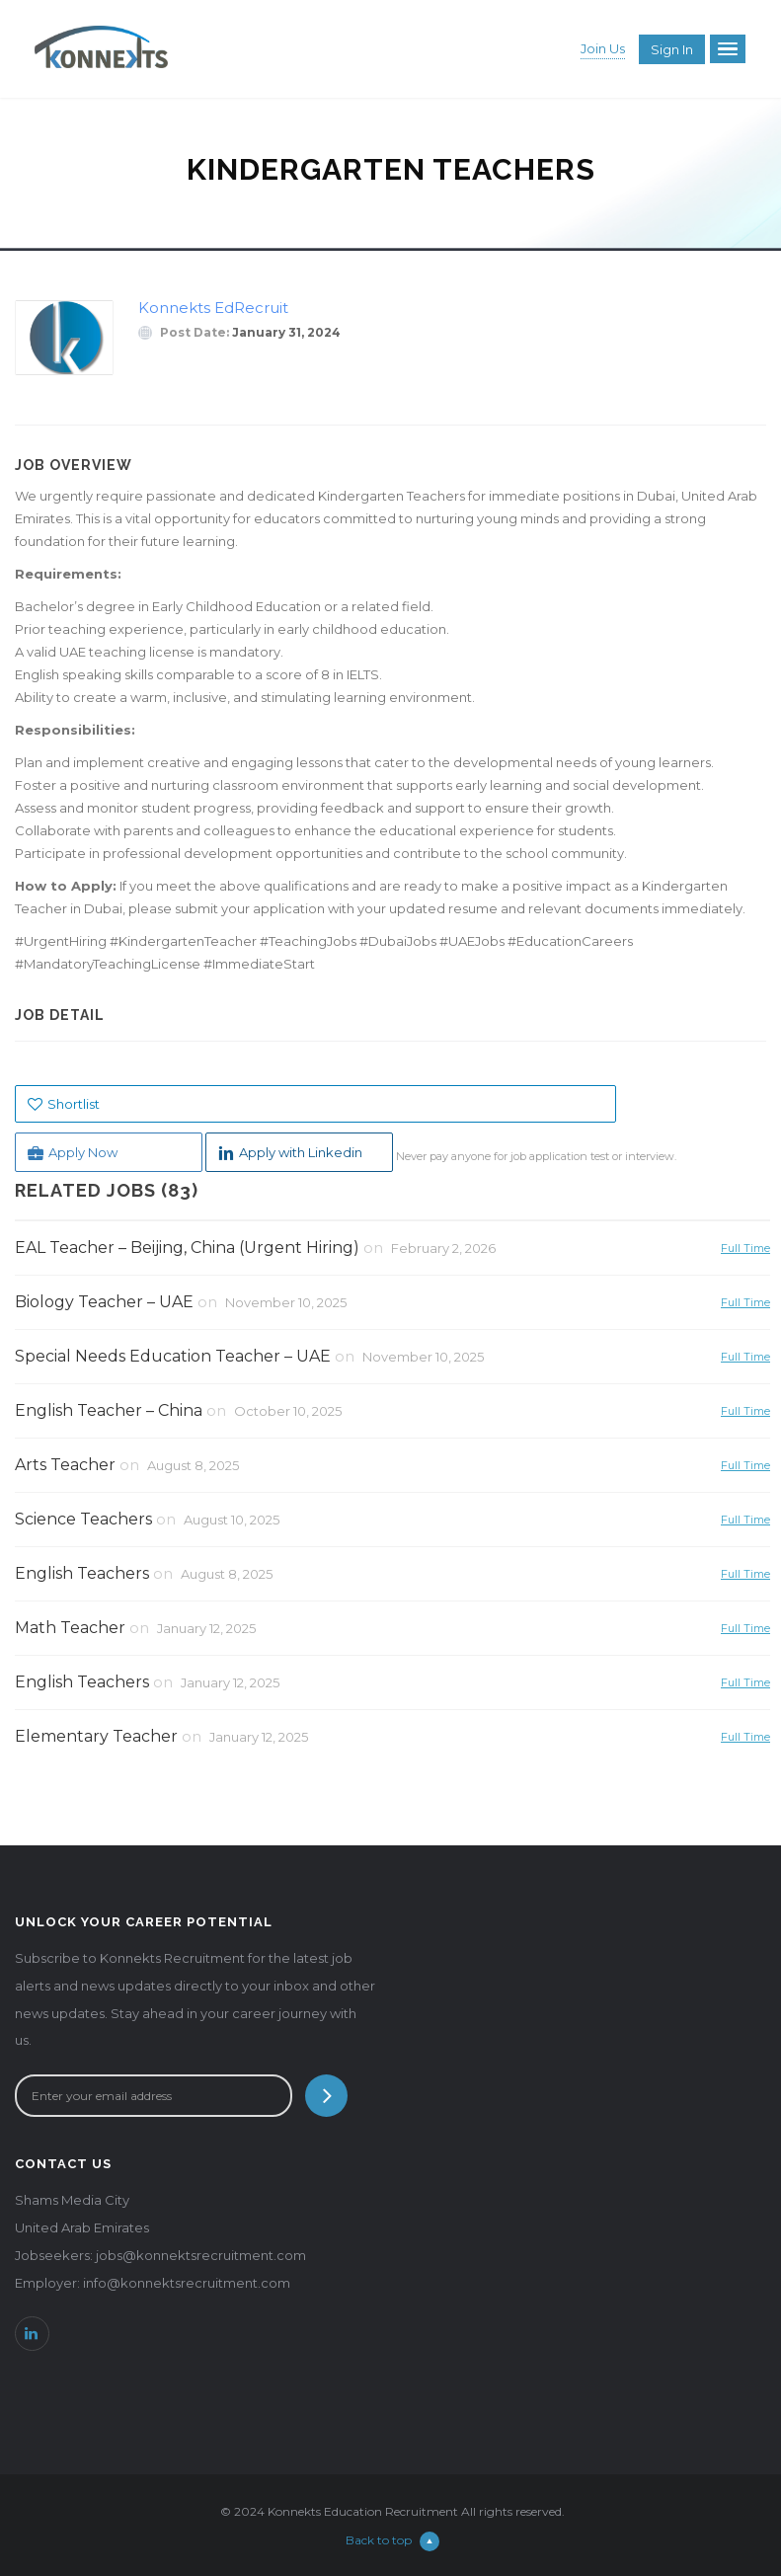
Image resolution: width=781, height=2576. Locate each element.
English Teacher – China (108, 1410)
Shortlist (64, 1104)
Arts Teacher (65, 1464)
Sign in (672, 49)
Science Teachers (83, 1519)
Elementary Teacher (96, 1736)
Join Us (603, 48)
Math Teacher (70, 1627)
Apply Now (72, 1152)
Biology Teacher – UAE (104, 1301)
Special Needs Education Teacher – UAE (173, 1356)
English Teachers (82, 1573)
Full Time (745, 1247)
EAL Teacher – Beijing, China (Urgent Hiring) (187, 1247)
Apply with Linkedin (290, 1152)
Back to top (392, 2540)
